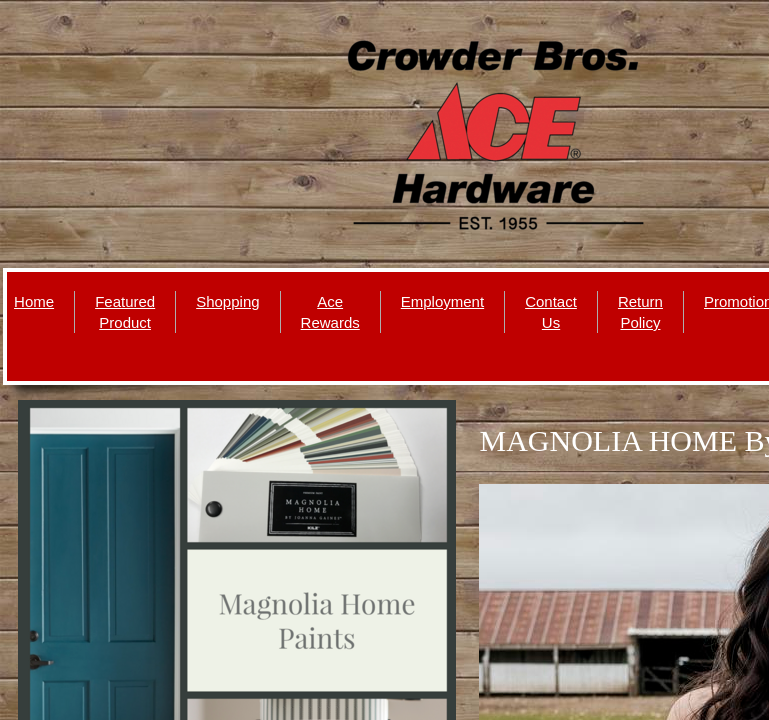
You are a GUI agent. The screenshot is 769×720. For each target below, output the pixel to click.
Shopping (227, 301)
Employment (442, 301)
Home (34, 301)
